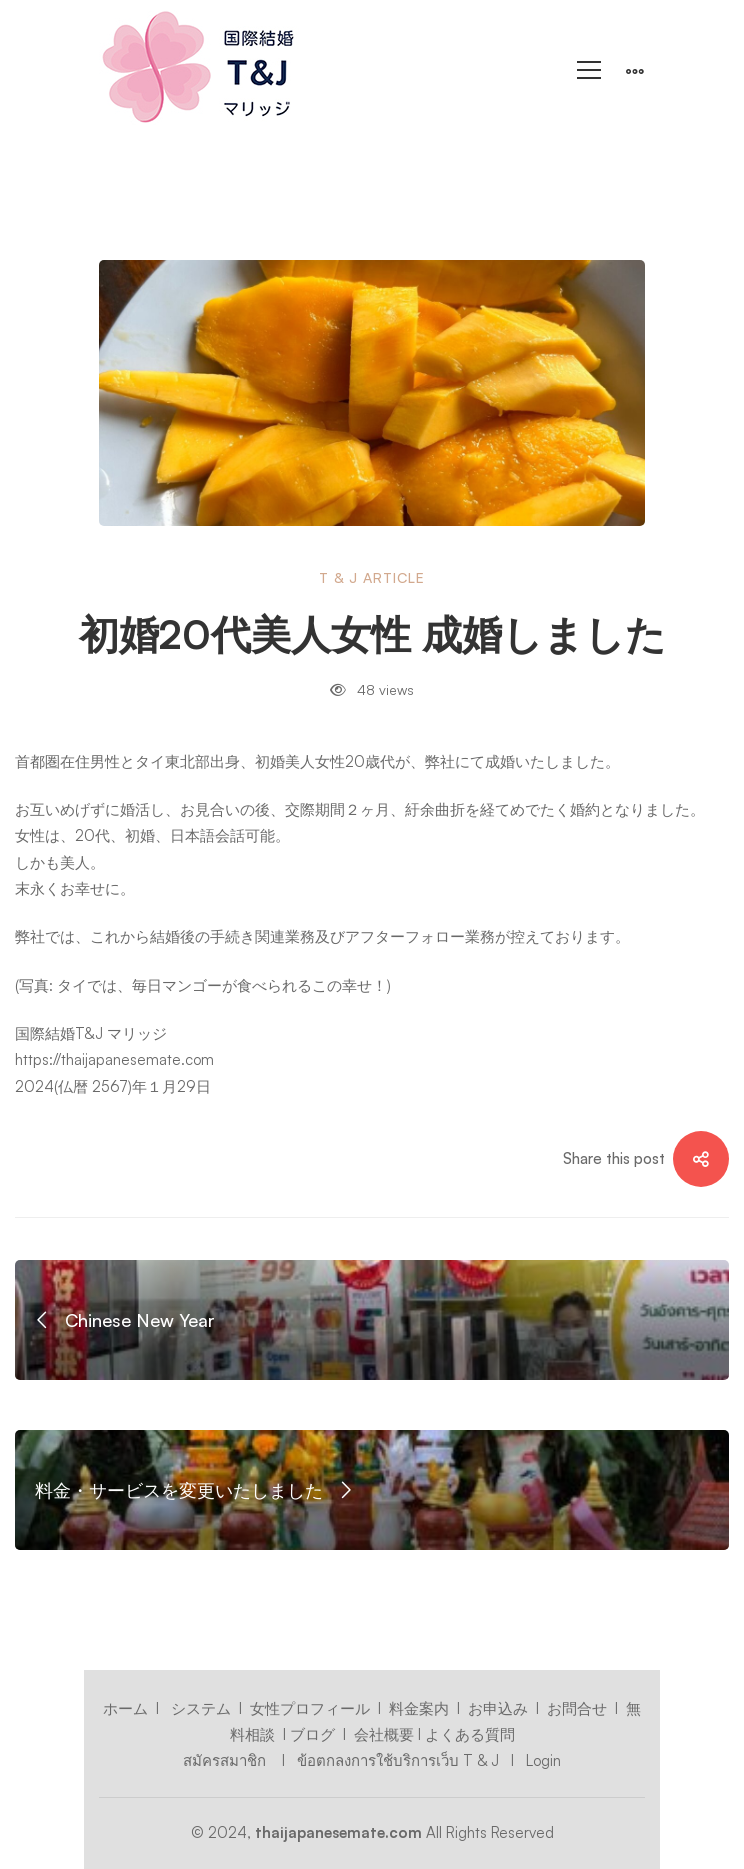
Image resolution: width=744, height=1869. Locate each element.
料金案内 (419, 1708)
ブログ (312, 1734)
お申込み (498, 1708)
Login (541, 1760)
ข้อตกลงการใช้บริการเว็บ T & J (398, 1760)
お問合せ (577, 1708)
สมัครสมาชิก (226, 1760)
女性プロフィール (310, 1708)
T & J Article (372, 577)
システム (201, 1708)
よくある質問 (470, 1734)
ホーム (125, 1708)
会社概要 (384, 1734)
